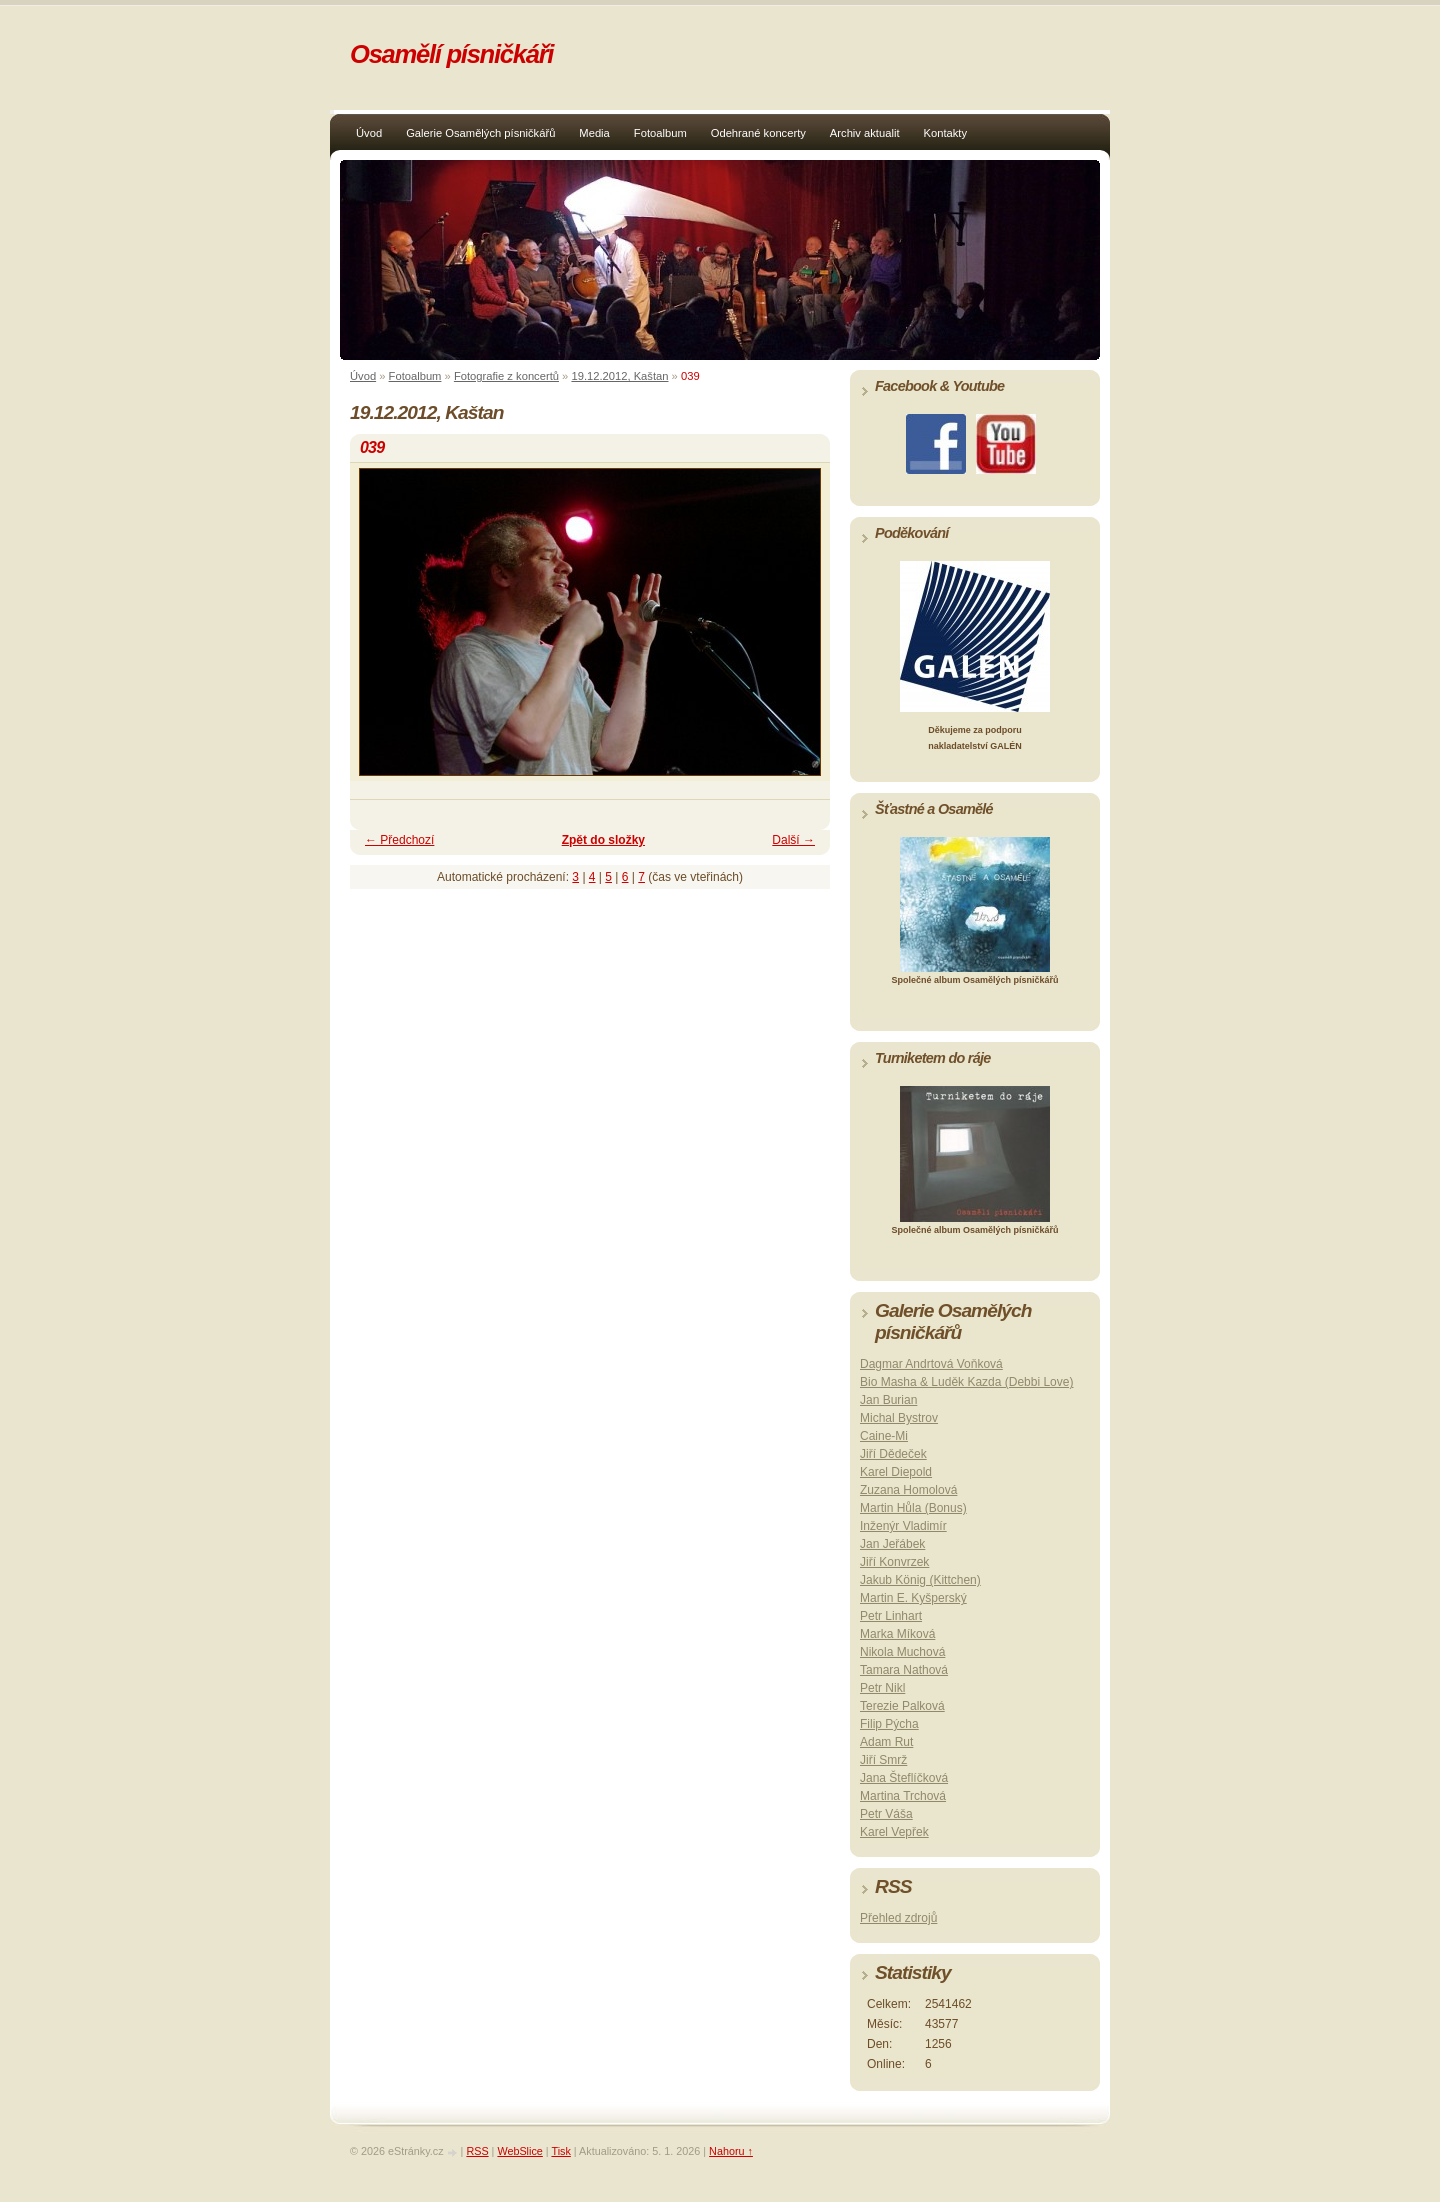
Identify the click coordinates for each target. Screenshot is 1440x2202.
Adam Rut (886, 1742)
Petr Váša (886, 1814)
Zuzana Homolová (908, 1490)
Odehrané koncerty (758, 133)
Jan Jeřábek (892, 1544)
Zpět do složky (603, 840)
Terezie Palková (902, 1706)
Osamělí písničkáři (451, 54)
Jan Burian (888, 1400)
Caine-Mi (884, 1436)
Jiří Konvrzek (894, 1562)
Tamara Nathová (904, 1670)
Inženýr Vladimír (903, 1526)
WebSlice (519, 2151)
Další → (793, 840)
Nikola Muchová (902, 1652)
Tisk (560, 2151)
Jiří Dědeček (893, 1454)
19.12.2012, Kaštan (619, 376)
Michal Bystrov (899, 1418)
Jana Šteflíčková (904, 1778)
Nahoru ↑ (731, 2151)
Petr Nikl (882, 1688)
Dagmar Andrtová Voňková (931, 1364)
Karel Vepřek (894, 1832)
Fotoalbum (660, 133)
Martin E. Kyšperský (913, 1598)
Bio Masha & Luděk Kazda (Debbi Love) (966, 1382)
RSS (477, 2151)
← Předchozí (399, 840)
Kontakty (946, 133)
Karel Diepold (896, 1472)
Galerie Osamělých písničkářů (480, 133)
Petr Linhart (891, 1616)
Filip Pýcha (889, 1724)
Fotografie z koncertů (506, 376)
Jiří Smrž (883, 1760)
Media (594, 133)
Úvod (369, 133)
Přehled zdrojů (898, 1918)
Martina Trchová (903, 1796)
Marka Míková (897, 1634)
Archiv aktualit (865, 133)
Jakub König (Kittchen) (920, 1580)
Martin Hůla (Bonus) (913, 1508)
